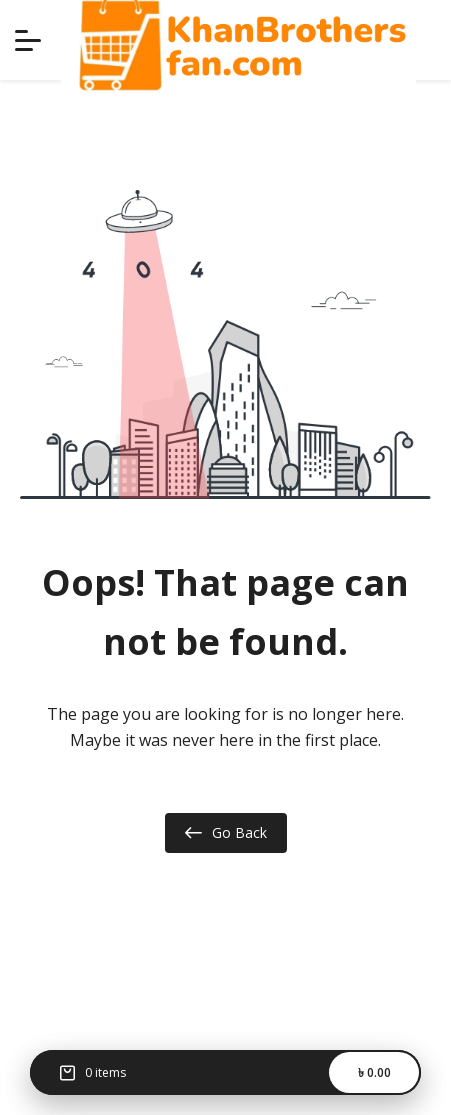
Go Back (226, 833)
